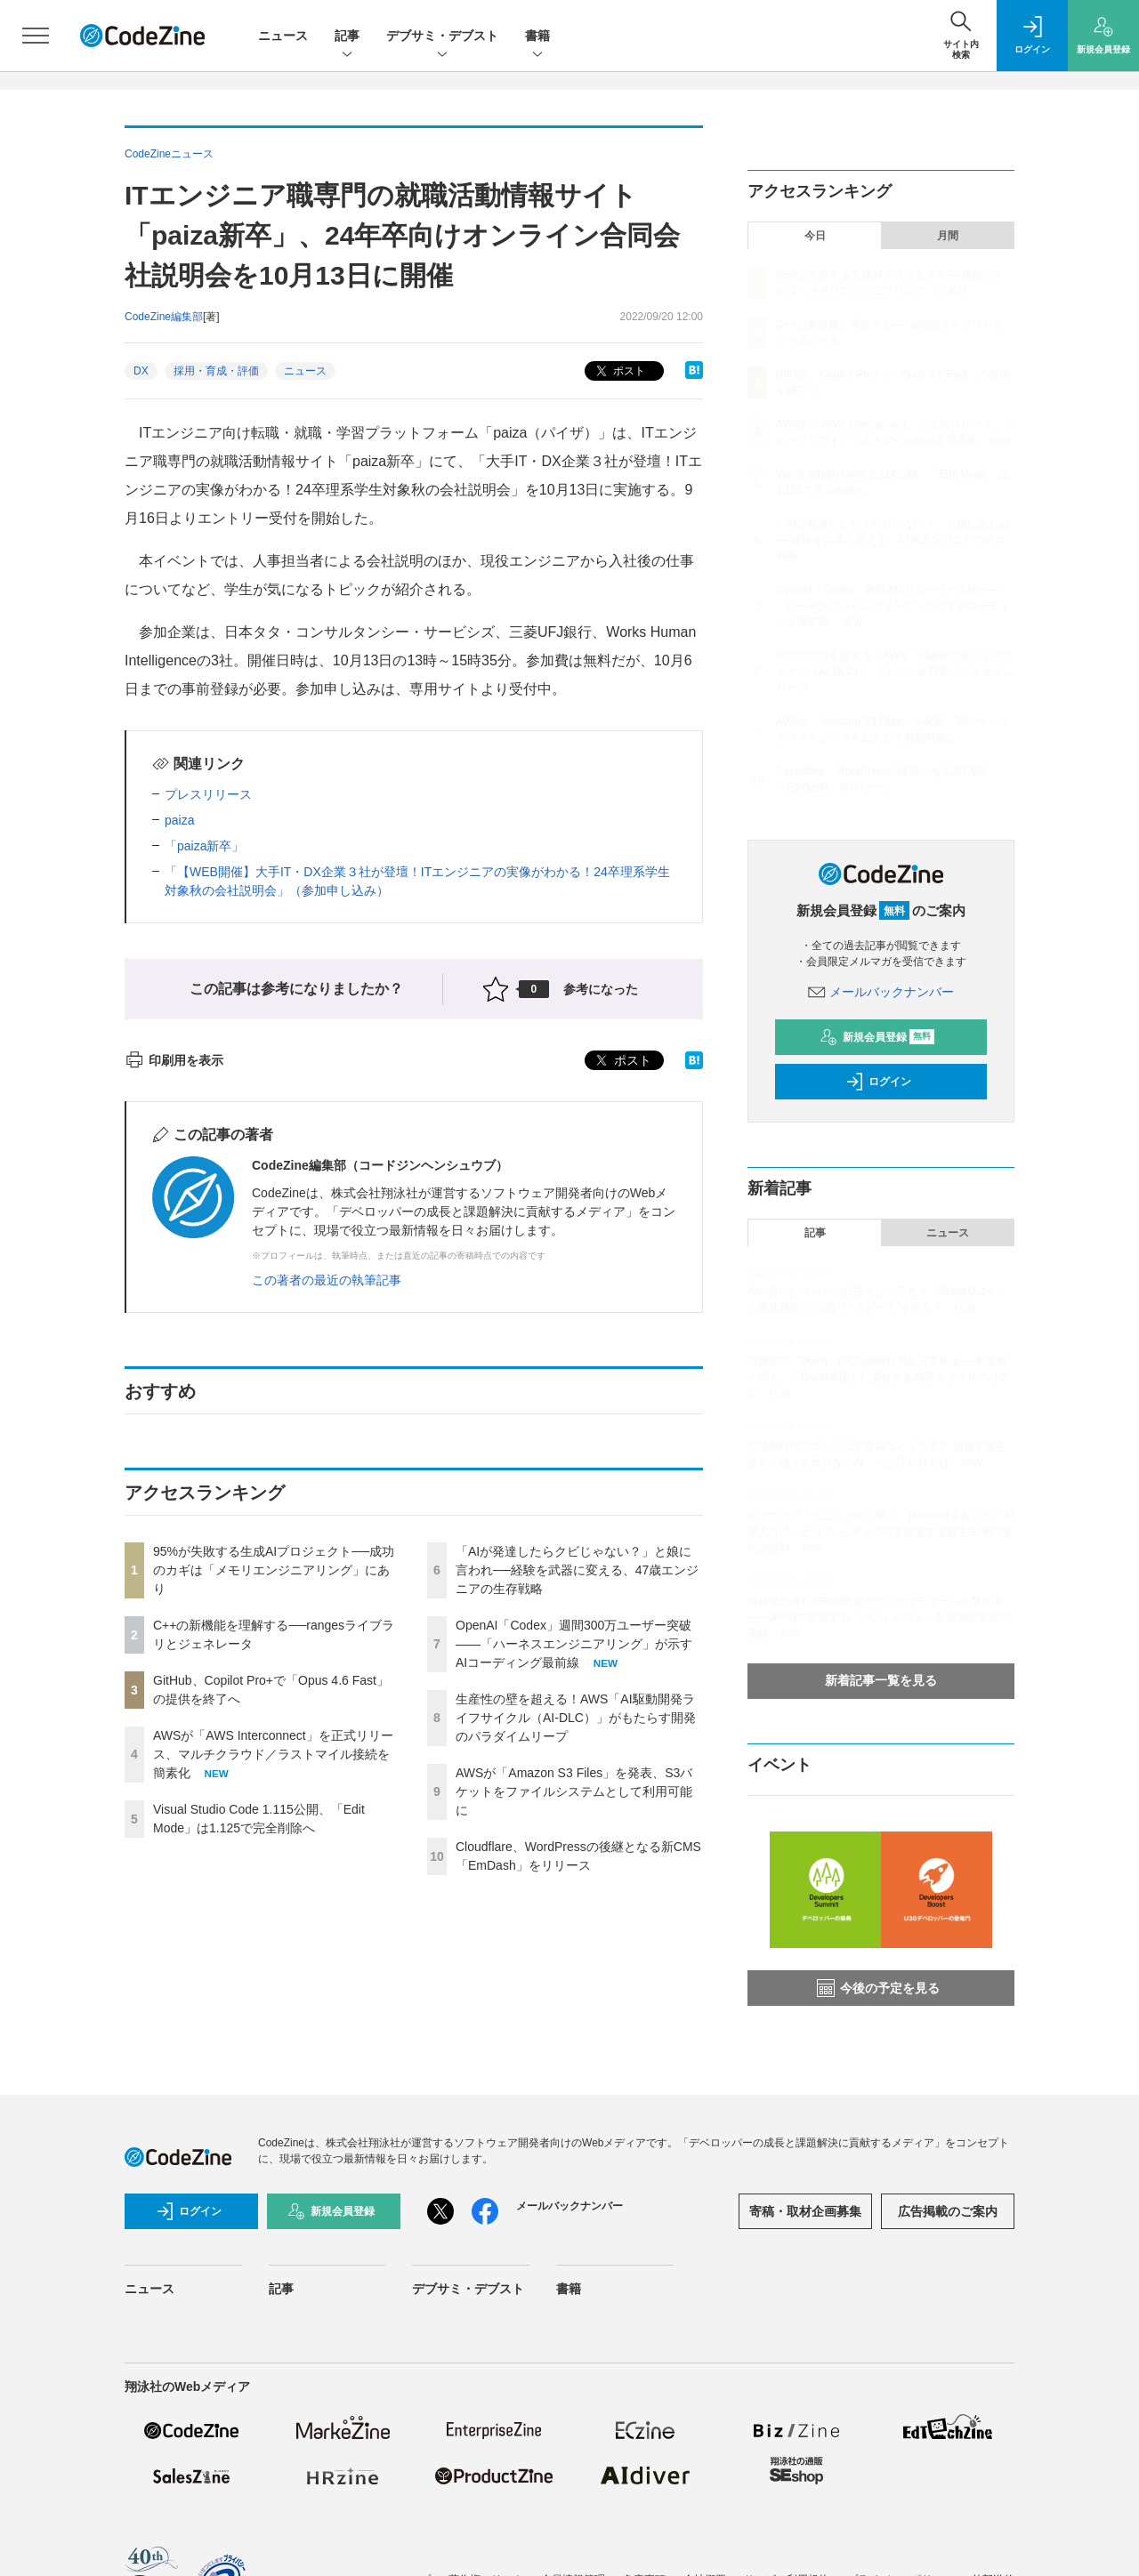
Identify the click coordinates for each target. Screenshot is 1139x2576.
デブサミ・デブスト (442, 36)
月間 (947, 235)
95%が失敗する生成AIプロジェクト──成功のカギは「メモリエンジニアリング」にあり (273, 1570)
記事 (347, 36)
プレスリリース (208, 794)
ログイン (878, 1082)
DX (141, 371)
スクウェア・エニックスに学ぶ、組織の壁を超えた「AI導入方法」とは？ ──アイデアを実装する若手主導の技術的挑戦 (880, 1531)
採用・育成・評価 (216, 371)
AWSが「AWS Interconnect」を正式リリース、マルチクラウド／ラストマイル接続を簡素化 (273, 1754)
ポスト (619, 371)
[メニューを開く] (35, 35)
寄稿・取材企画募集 (805, 2211)
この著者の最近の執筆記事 (326, 1280)
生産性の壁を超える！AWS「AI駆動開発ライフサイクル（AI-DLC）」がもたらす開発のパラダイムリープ (576, 1717)
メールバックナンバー (881, 992)
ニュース (283, 35)
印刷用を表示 (174, 1060)
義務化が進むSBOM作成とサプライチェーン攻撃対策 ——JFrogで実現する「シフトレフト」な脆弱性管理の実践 (878, 1617)
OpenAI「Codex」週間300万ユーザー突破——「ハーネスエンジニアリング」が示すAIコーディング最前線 (574, 1644)
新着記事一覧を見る (881, 1680)
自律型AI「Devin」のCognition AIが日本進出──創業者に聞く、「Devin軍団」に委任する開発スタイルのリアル (878, 1377)
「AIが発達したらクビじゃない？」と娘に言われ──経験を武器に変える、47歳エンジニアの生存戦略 (577, 1570)
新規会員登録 (877, 1037)
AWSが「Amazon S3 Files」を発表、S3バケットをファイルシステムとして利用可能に (574, 1791)
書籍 (537, 36)
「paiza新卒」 (204, 846)
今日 (815, 235)
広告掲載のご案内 (948, 2211)
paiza (179, 820)
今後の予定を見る (878, 1988)
